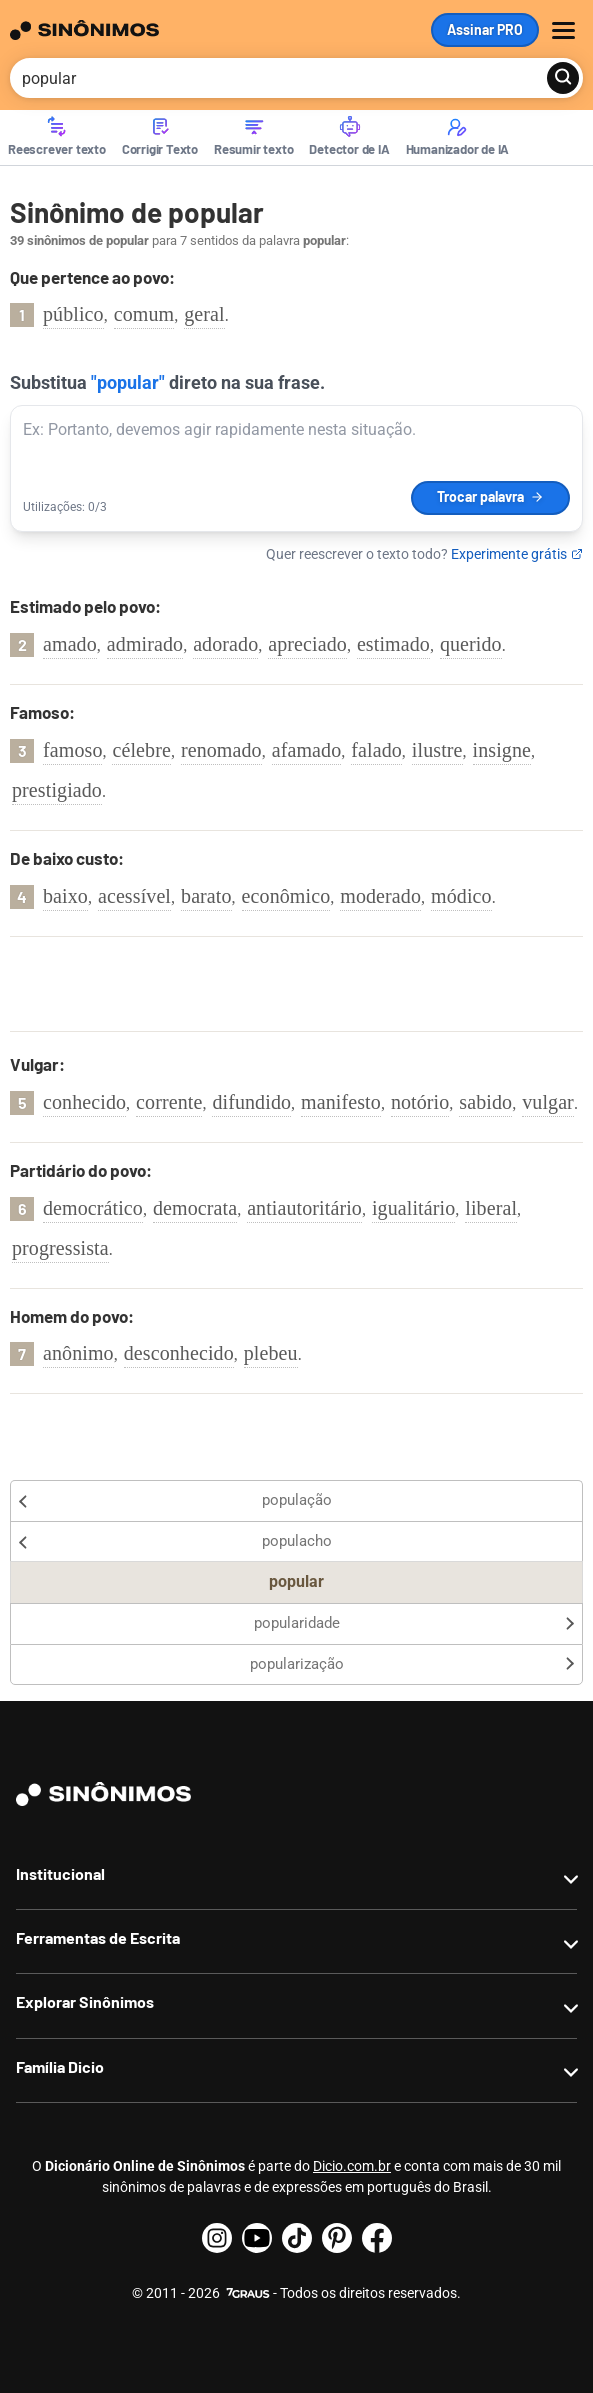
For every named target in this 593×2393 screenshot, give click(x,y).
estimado (393, 644)
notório (420, 1102)
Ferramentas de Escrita (98, 1937)
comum (144, 314)
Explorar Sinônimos (85, 2001)
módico (461, 896)
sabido (485, 1102)
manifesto (341, 1102)
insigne (502, 750)
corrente (169, 1102)
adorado (225, 644)
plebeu (271, 1353)
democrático (93, 1208)
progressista (60, 1248)
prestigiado (57, 790)
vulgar (548, 1102)
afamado (307, 750)
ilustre (437, 750)
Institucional (60, 1873)
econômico (286, 896)
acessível (134, 896)
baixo (65, 896)
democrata (195, 1208)
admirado (145, 644)
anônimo (78, 1353)
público (73, 314)
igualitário (413, 1208)
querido (471, 644)
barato (206, 896)
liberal (491, 1208)
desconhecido (179, 1353)
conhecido (84, 1102)
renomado (221, 750)
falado (376, 750)
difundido (251, 1102)
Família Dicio (60, 2066)
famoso (72, 750)
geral (204, 314)
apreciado (307, 644)
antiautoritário (304, 1208)
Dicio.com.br (352, 2166)
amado (70, 644)
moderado (380, 896)
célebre (141, 750)
